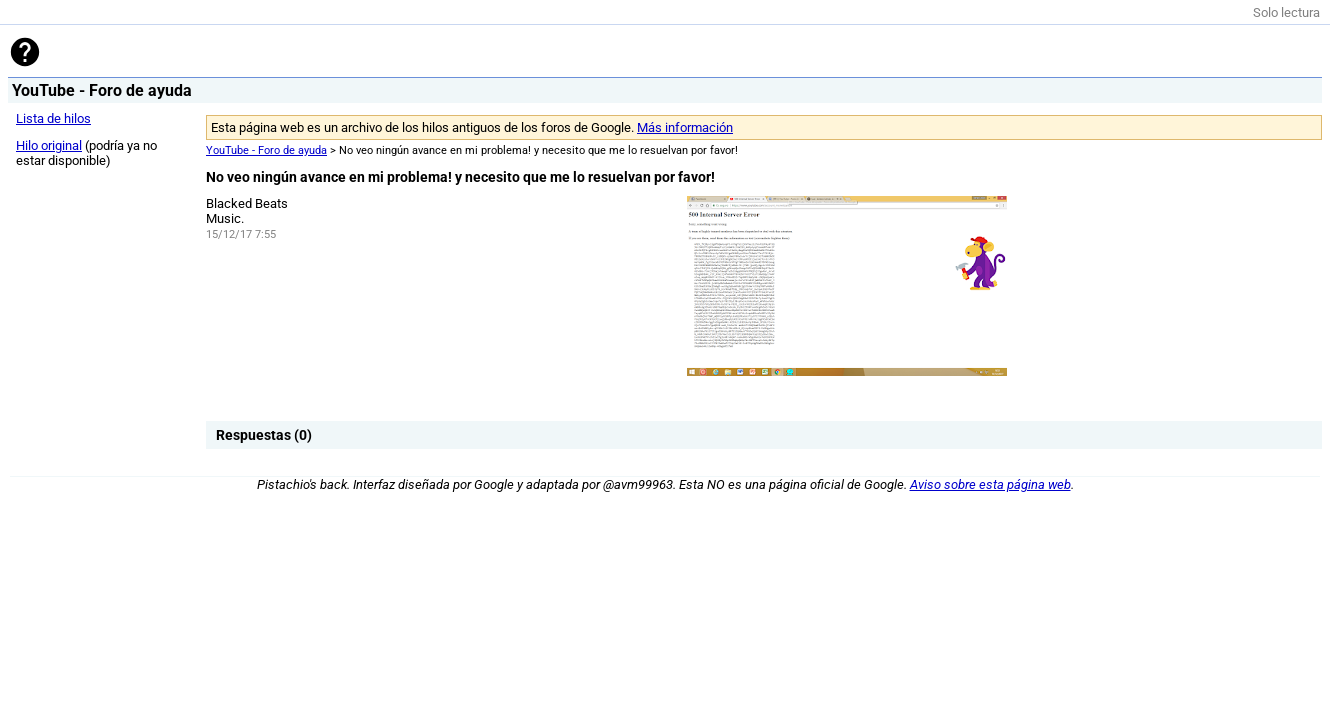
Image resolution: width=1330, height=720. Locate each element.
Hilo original (49, 145)
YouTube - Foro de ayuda (266, 150)
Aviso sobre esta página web (990, 484)
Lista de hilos (53, 118)
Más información (685, 127)
